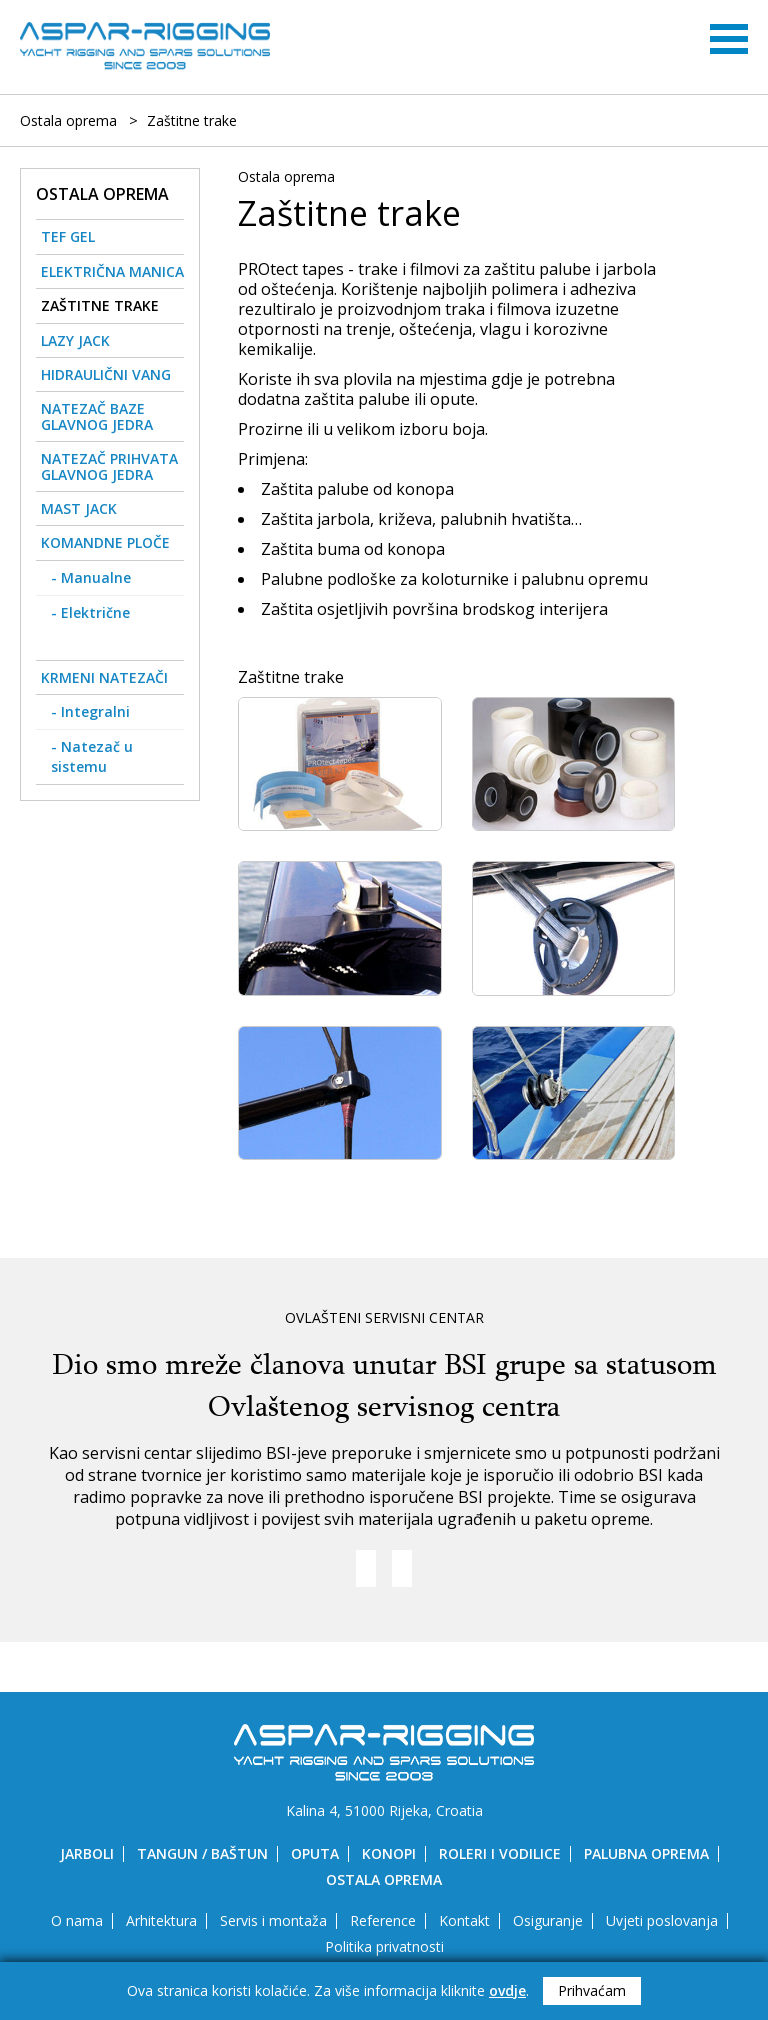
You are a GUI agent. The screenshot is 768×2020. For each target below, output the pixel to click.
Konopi (389, 1853)
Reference (383, 1920)
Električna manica (112, 271)
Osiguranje (548, 1920)
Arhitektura (161, 1920)
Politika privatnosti (384, 1946)
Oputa (315, 1853)
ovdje (507, 1990)
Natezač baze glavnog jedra (97, 416)
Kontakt (464, 1920)
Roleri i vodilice (500, 1853)
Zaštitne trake (192, 121)
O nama (77, 1920)
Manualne (96, 577)
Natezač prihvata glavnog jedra (109, 466)
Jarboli (87, 1853)
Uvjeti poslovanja (662, 1920)
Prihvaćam (592, 1990)
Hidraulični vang (106, 374)
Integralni (95, 711)
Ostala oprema (68, 121)
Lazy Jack (75, 340)
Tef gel (68, 236)
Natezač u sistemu (92, 756)
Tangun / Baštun (202, 1853)
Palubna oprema (646, 1853)
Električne (95, 612)
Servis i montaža (273, 1920)
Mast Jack (79, 508)
